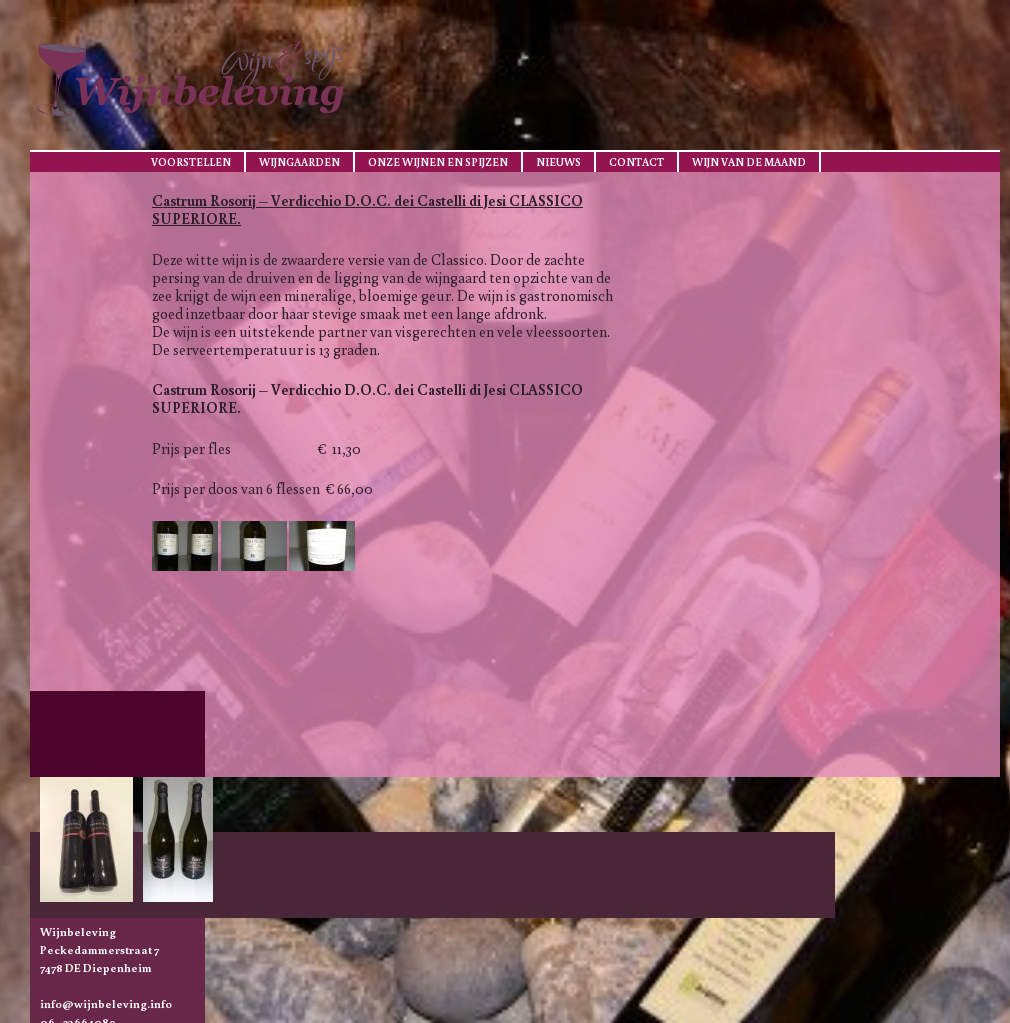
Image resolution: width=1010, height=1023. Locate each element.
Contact (636, 162)
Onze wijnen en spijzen (438, 162)
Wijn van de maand (749, 162)
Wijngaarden (299, 162)
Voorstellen (191, 162)
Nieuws (558, 162)
